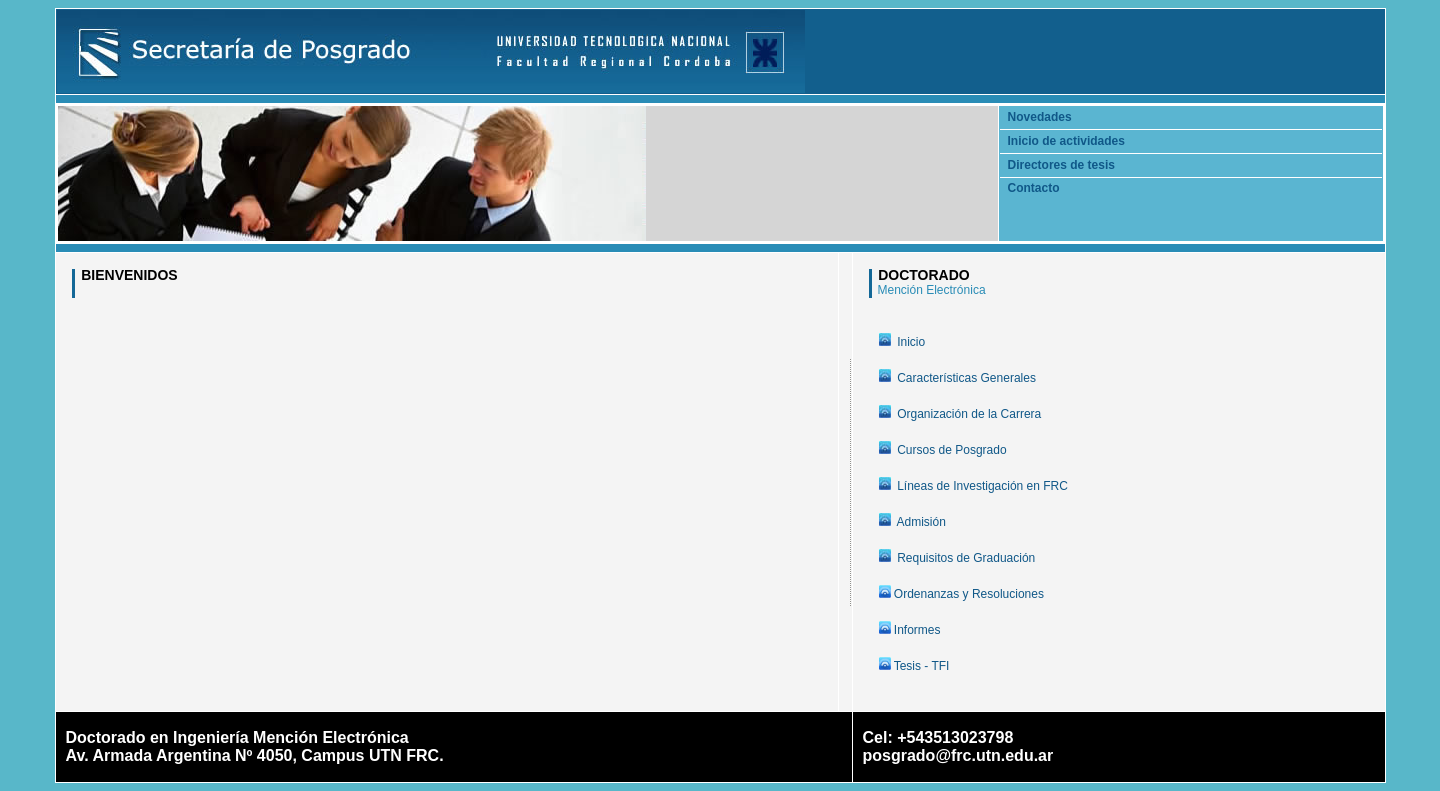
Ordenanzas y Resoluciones (969, 594)
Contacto (1034, 188)
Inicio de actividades (1066, 141)
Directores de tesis (1061, 165)
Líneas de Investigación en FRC (982, 486)
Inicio (911, 342)
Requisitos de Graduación (966, 558)
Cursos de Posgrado (953, 450)
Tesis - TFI (923, 666)
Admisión (921, 522)
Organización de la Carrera (970, 414)
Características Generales (966, 378)
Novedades (1040, 117)
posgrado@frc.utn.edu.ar (958, 755)
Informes (917, 630)
